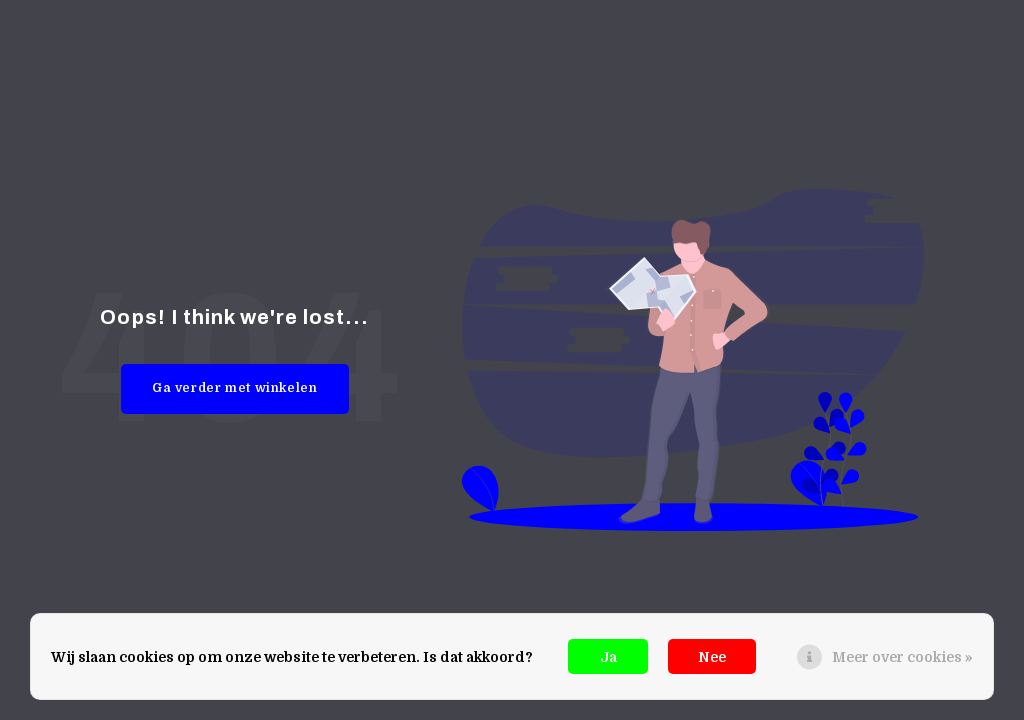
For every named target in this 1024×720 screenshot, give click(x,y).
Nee (712, 657)
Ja (608, 657)
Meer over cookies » (902, 657)
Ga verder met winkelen (235, 388)
